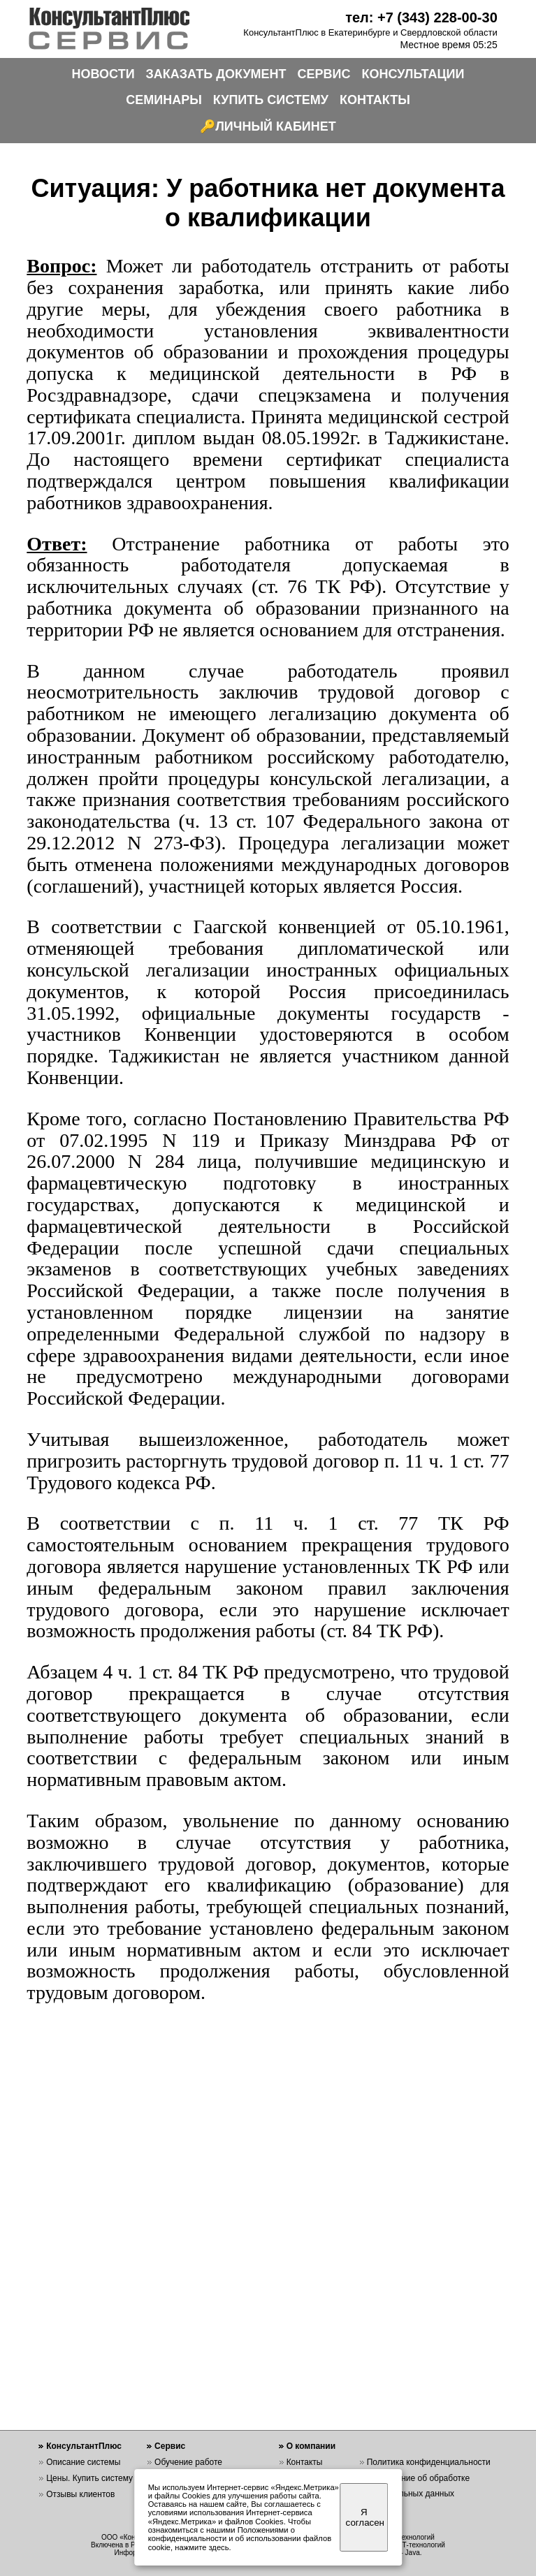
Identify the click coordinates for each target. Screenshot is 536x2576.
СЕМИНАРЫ (164, 100)
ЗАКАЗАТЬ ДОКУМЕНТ (216, 74)
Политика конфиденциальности (429, 2462)
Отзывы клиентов (80, 2494)
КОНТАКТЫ (375, 100)
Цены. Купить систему (89, 2478)
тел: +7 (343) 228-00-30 (421, 17)
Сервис (169, 2446)
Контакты (305, 2462)
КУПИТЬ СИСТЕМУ (270, 100)
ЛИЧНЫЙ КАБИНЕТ (275, 126)
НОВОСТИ (103, 74)
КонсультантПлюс (84, 2446)
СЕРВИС (324, 74)
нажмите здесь (202, 2547)
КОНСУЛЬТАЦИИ (413, 74)
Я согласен (365, 2517)
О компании (311, 2446)
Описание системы (83, 2462)
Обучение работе (188, 2462)
